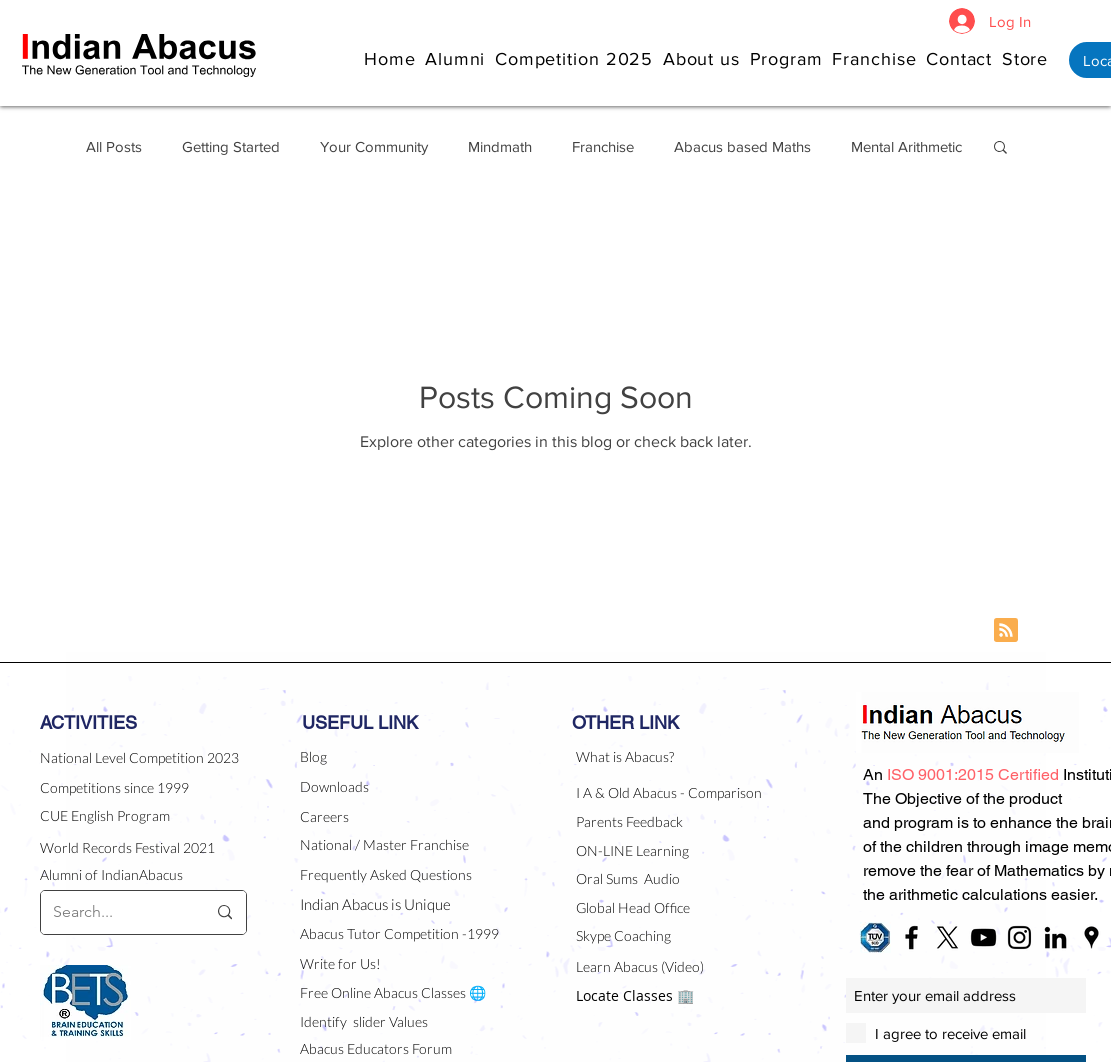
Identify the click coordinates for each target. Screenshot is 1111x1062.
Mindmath (500, 146)
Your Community (374, 146)
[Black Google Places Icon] (1091, 937)
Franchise (603, 146)
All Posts (114, 146)
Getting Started (231, 146)
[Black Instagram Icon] (1019, 937)
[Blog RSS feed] (1006, 631)
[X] (947, 937)
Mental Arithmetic (906, 146)
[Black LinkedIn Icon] (1055, 937)
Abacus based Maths (742, 146)
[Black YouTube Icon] (983, 937)
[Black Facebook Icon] (911, 937)
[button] (706, 58)
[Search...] (114, 912)
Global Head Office (633, 907)
